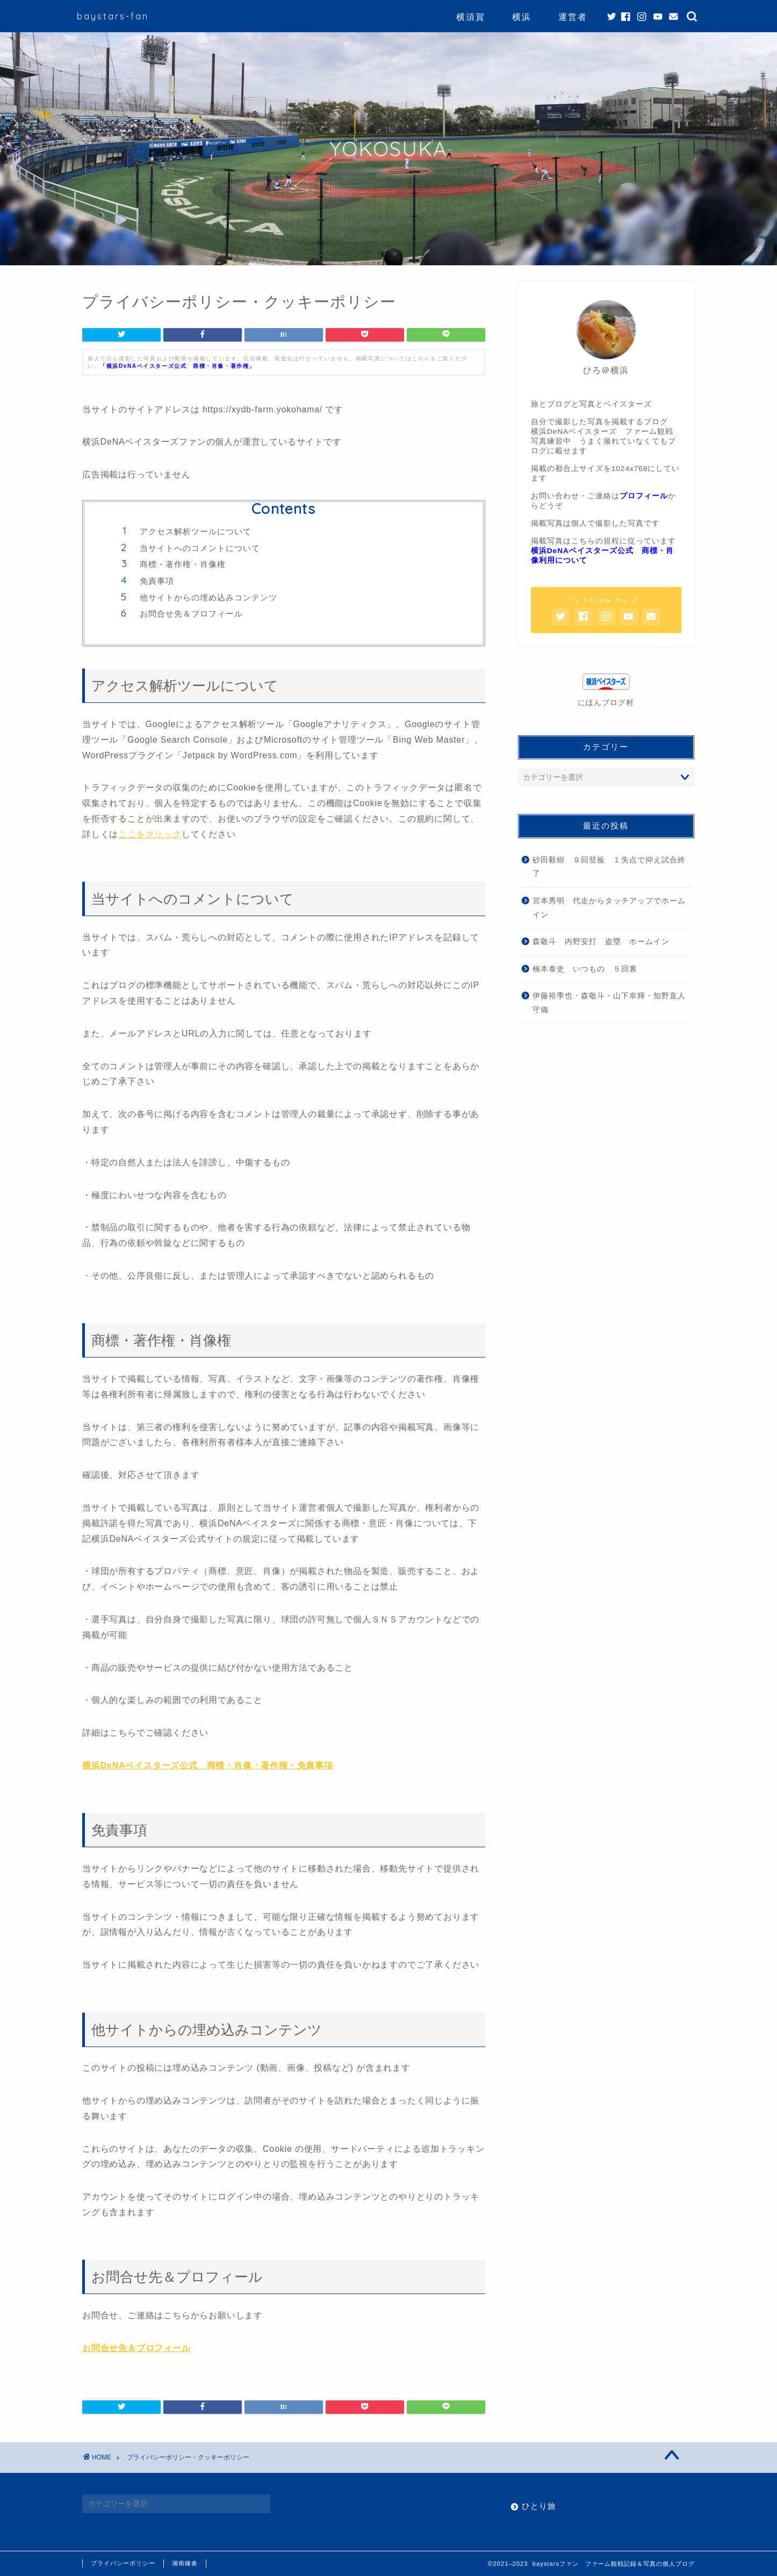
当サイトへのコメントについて (200, 548)
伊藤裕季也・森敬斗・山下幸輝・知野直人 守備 (613, 1003)
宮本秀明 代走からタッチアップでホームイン (609, 908)
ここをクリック (150, 834)
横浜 (521, 16)
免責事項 (157, 581)
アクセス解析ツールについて (195, 531)
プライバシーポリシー (123, 2563)
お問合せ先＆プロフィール (191, 613)
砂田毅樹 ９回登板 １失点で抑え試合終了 (609, 867)
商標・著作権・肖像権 (183, 564)
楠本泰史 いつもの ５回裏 (585, 969)
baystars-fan (113, 16)
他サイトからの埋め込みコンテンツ (208, 597)
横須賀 (470, 16)
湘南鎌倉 (185, 2563)
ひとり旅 (539, 2505)
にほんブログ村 (606, 703)
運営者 (572, 16)
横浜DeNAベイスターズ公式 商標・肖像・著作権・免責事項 (207, 1765)
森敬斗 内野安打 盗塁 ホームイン (601, 942)
